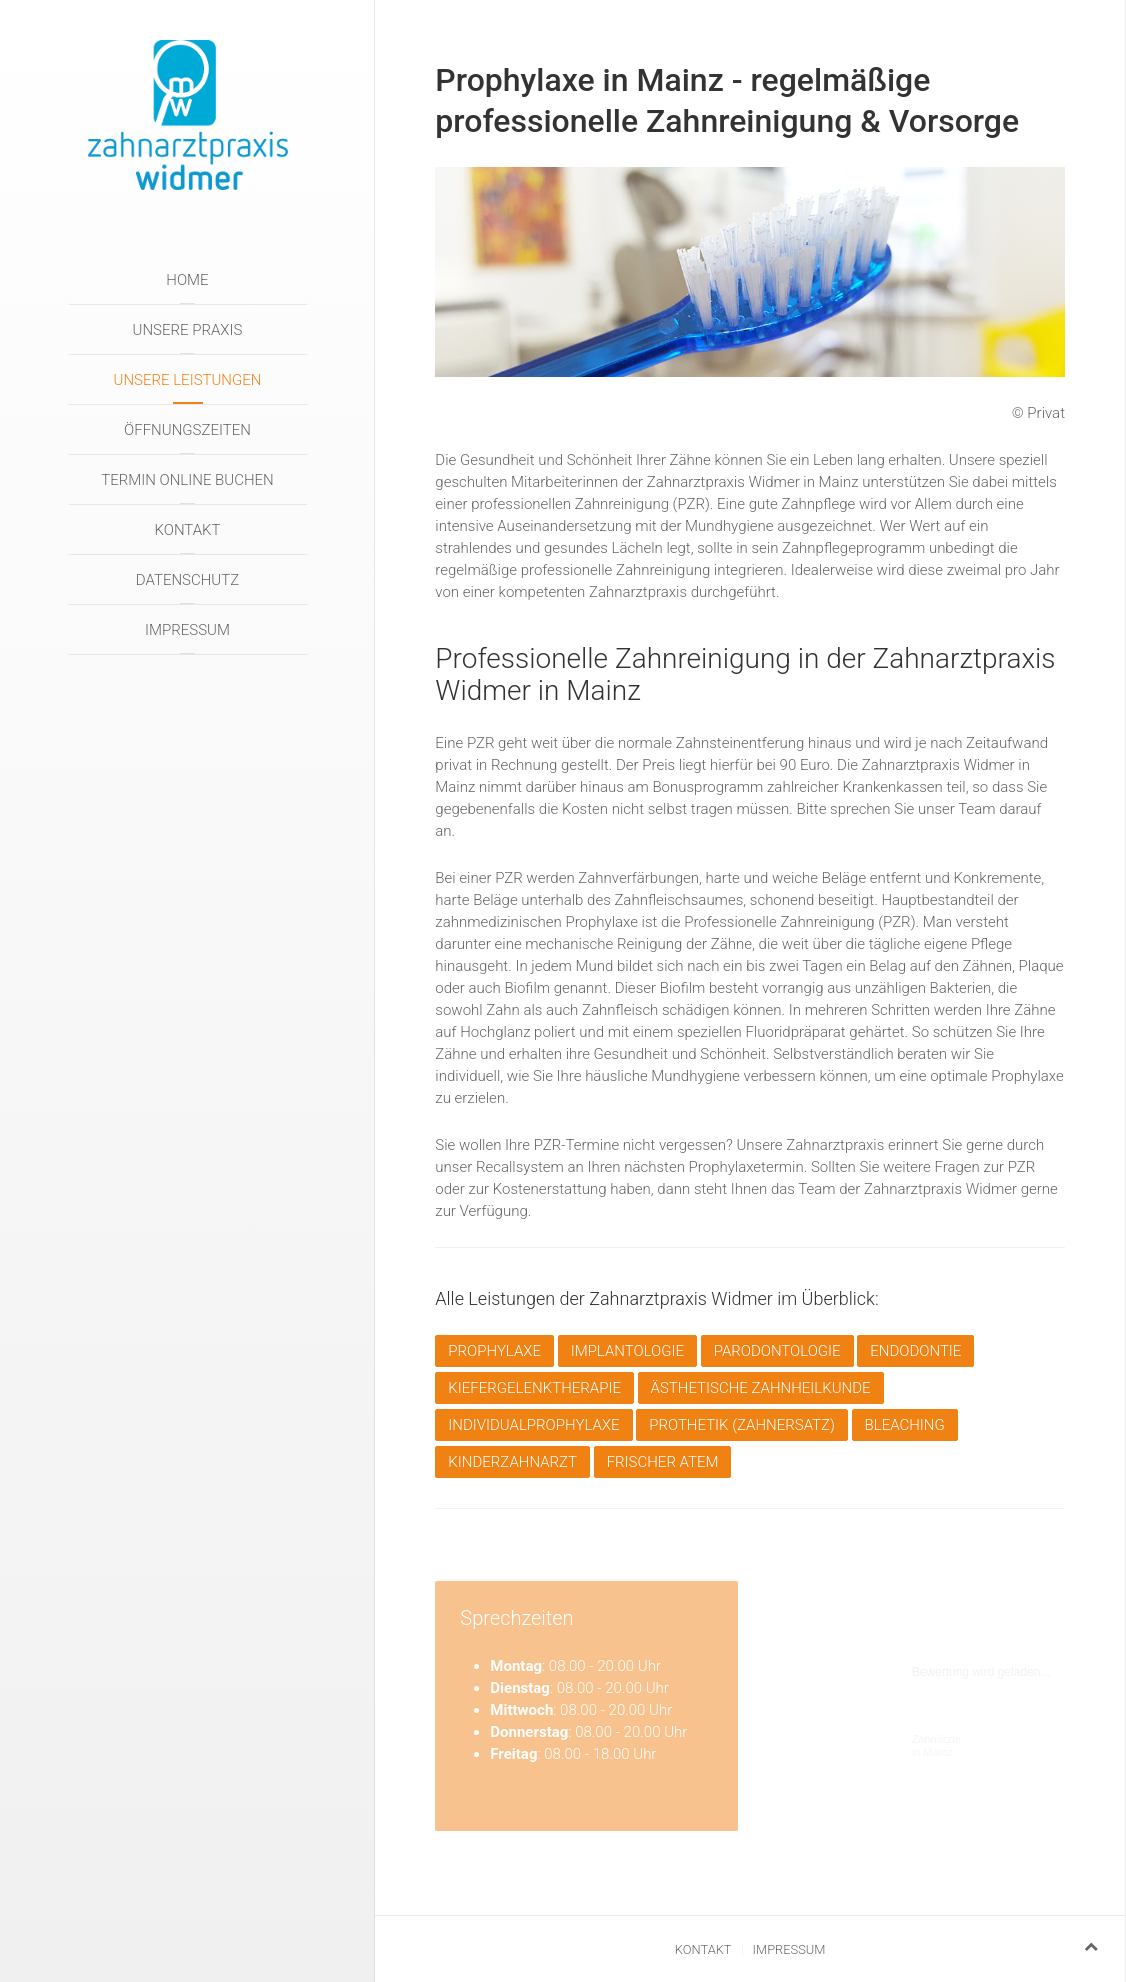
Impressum (187, 630)
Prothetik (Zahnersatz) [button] (742, 1425)
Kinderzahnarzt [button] (512, 1462)
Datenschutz (187, 580)
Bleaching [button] (905, 1425)
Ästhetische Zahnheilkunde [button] (761, 1388)
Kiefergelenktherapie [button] (534, 1388)
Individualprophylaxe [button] (533, 1425)
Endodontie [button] (915, 1351)
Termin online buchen (187, 480)
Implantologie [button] (627, 1351)
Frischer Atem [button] (663, 1462)
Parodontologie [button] (777, 1351)
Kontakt (187, 530)
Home (187, 280)
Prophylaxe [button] (494, 1351)
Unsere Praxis (188, 330)
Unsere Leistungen (188, 380)
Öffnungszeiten (187, 430)
